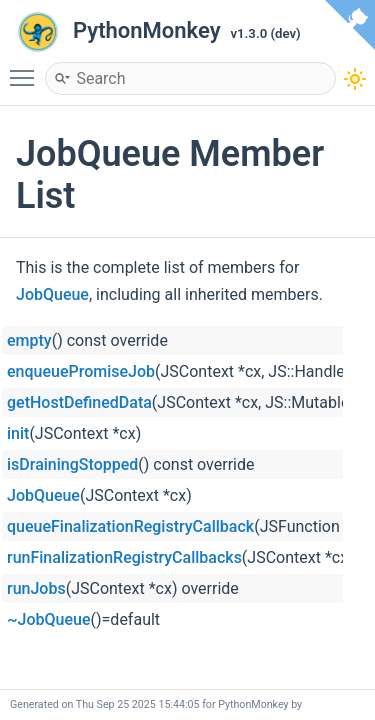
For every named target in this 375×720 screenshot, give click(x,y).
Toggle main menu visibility (27, 69)
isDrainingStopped (72, 464)
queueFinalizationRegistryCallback (130, 526)
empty (29, 340)
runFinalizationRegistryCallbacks (124, 557)
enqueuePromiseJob (81, 371)
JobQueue (52, 294)
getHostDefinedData (79, 402)
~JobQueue (49, 619)
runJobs (36, 588)
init (18, 433)
